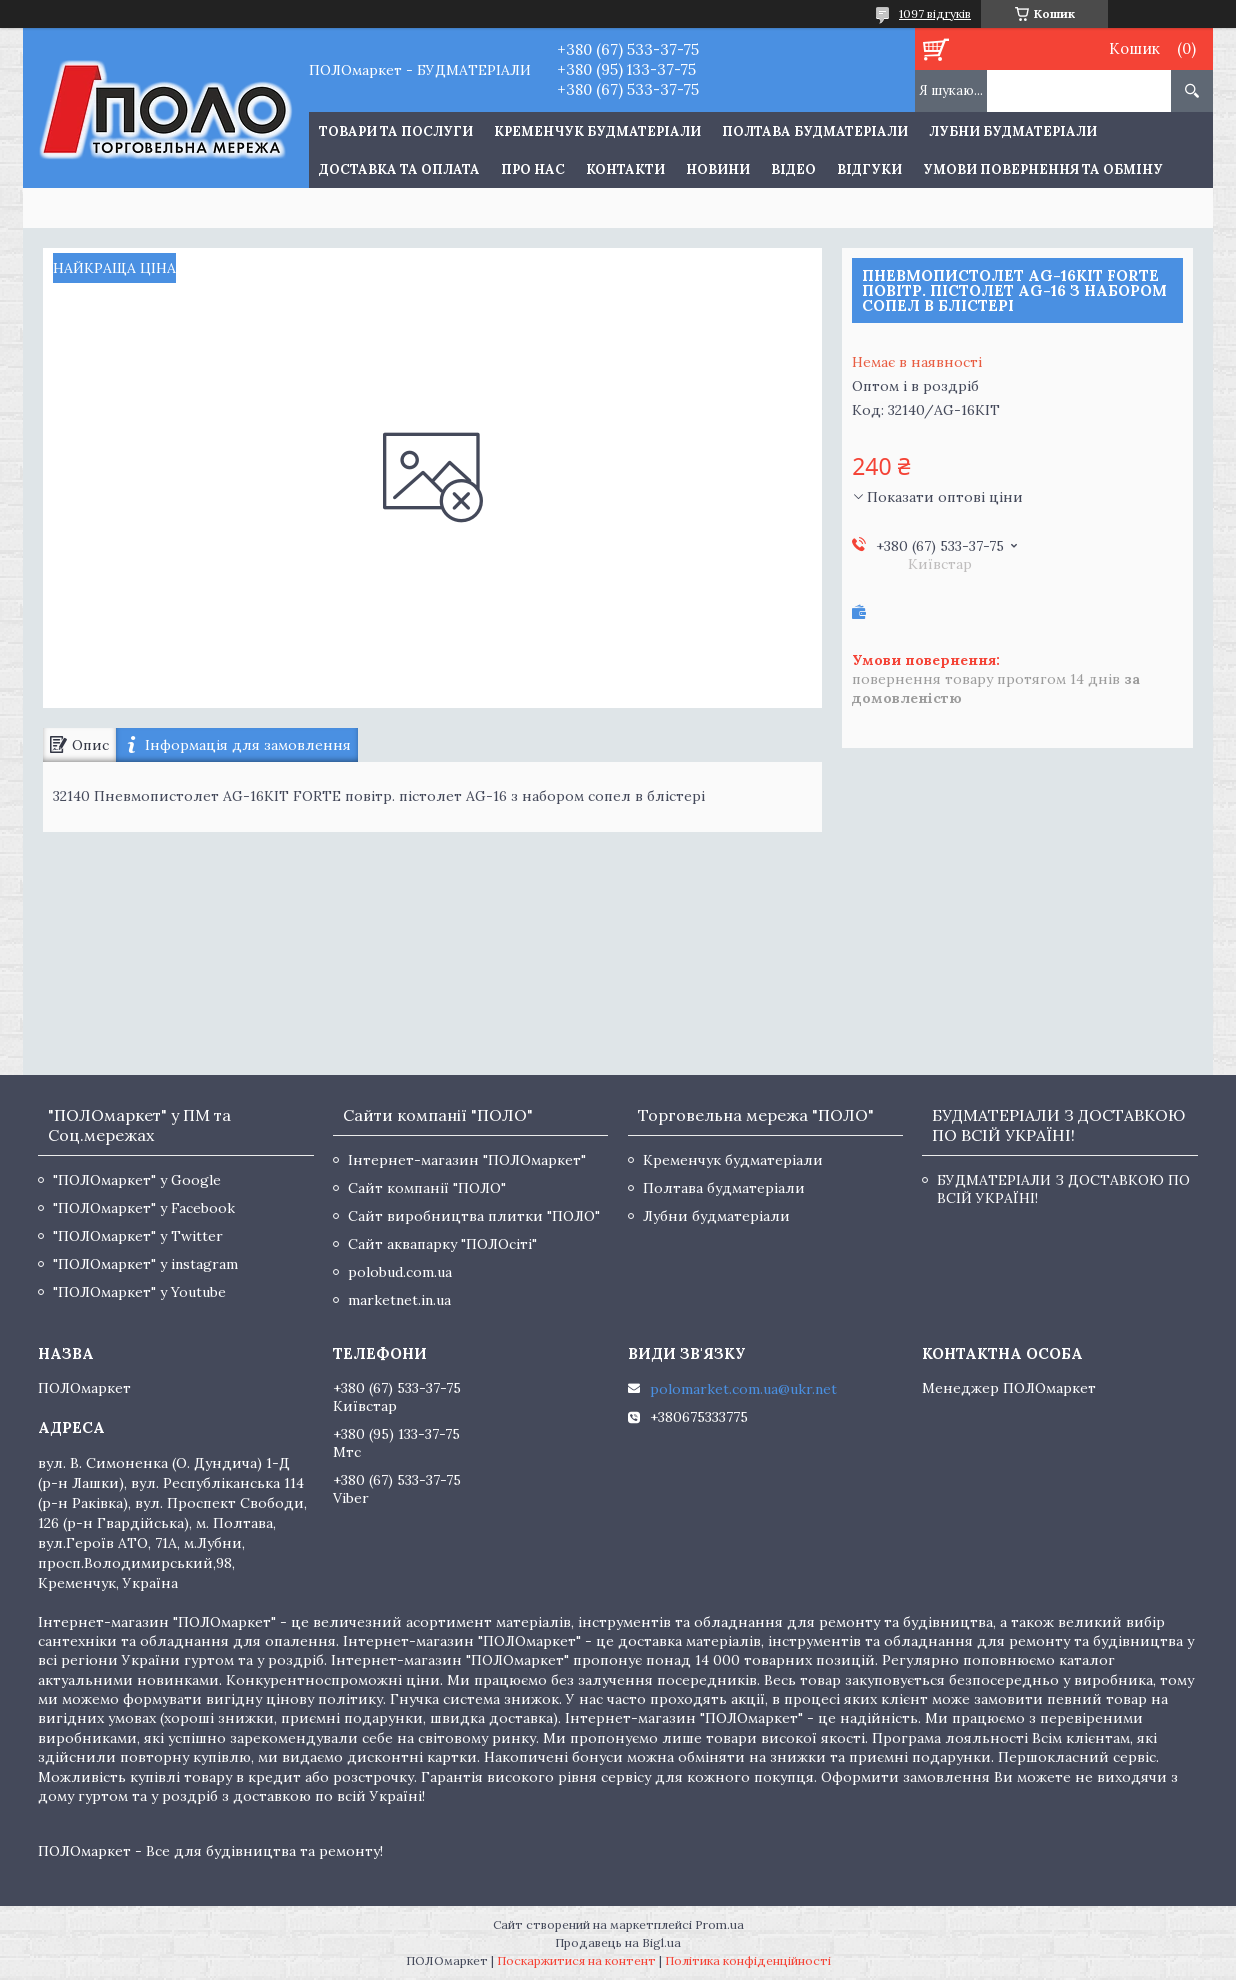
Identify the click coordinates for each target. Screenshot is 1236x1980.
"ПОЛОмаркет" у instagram (145, 1264)
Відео (793, 169)
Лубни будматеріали (1013, 131)
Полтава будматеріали (815, 131)
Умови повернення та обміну (1043, 169)
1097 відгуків (935, 13)
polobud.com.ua (400, 1272)
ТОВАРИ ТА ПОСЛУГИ (396, 131)
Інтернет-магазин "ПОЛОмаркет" (467, 1160)
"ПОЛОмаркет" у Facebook (144, 1208)
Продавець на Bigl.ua (618, 1942)
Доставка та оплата (399, 169)
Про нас (533, 169)
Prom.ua (719, 1924)
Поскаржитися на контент (576, 1960)
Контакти (625, 169)
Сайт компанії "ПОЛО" (427, 1188)
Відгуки (869, 169)
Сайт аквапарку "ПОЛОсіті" (442, 1244)
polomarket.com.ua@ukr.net (743, 1389)
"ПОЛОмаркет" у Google (137, 1180)
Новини (718, 169)
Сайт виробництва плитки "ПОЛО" (474, 1216)
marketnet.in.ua (399, 1300)
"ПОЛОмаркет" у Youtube (139, 1292)
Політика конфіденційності (748, 1960)
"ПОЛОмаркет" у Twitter (138, 1236)
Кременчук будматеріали (597, 131)
